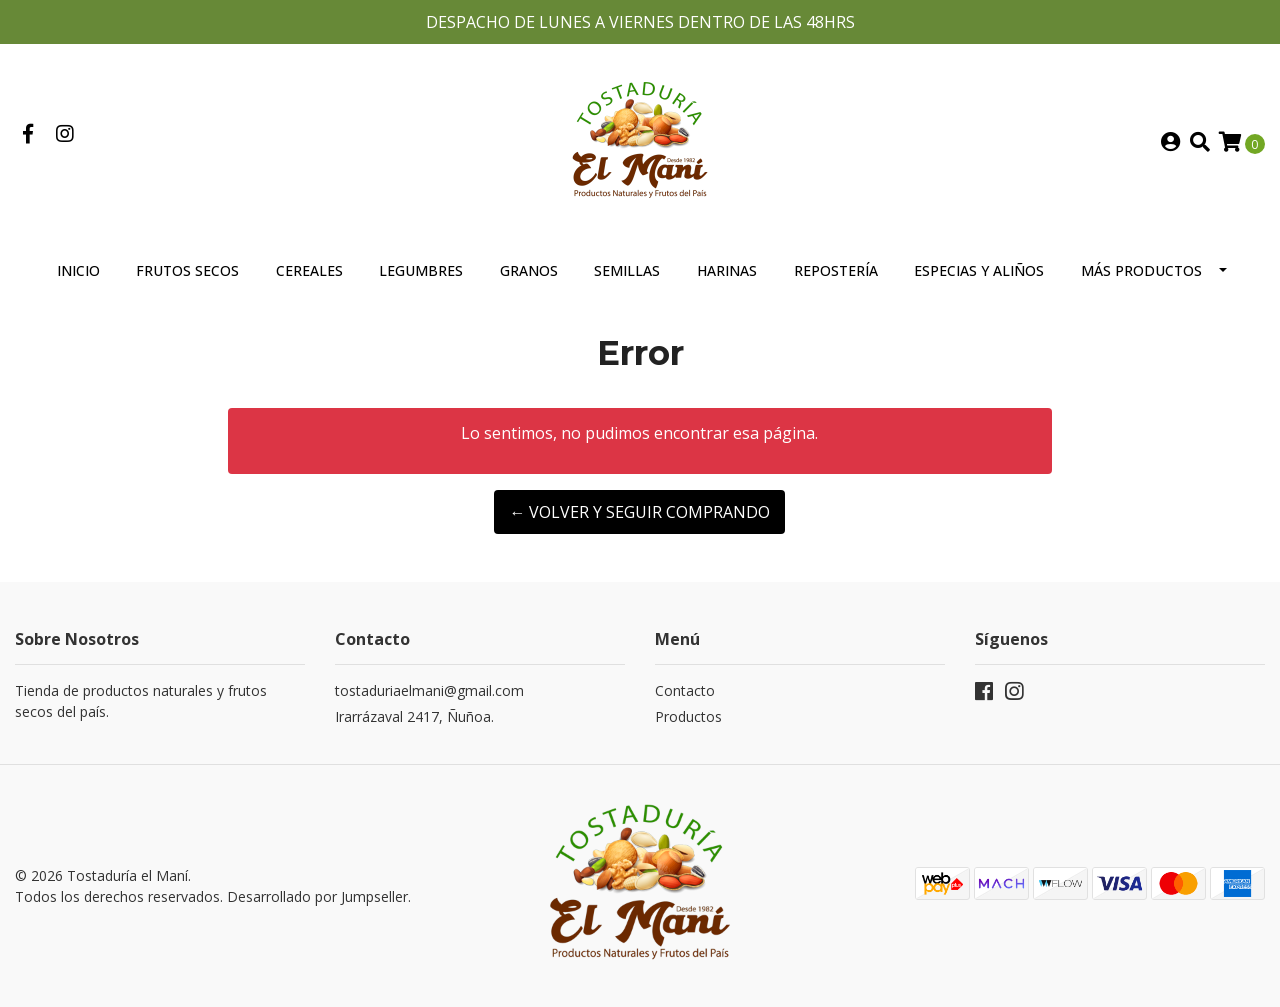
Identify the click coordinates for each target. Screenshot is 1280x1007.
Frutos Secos (187, 270)
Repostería (836, 270)
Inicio (78, 270)
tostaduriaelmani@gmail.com (429, 690)
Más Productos (1141, 270)
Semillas (627, 270)
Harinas (727, 270)
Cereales (309, 270)
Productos (688, 716)
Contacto (685, 690)
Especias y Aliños (979, 270)
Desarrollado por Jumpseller (317, 896)
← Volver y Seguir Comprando (639, 512)
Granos (529, 270)
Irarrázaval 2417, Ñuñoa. (414, 716)
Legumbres (421, 270)
